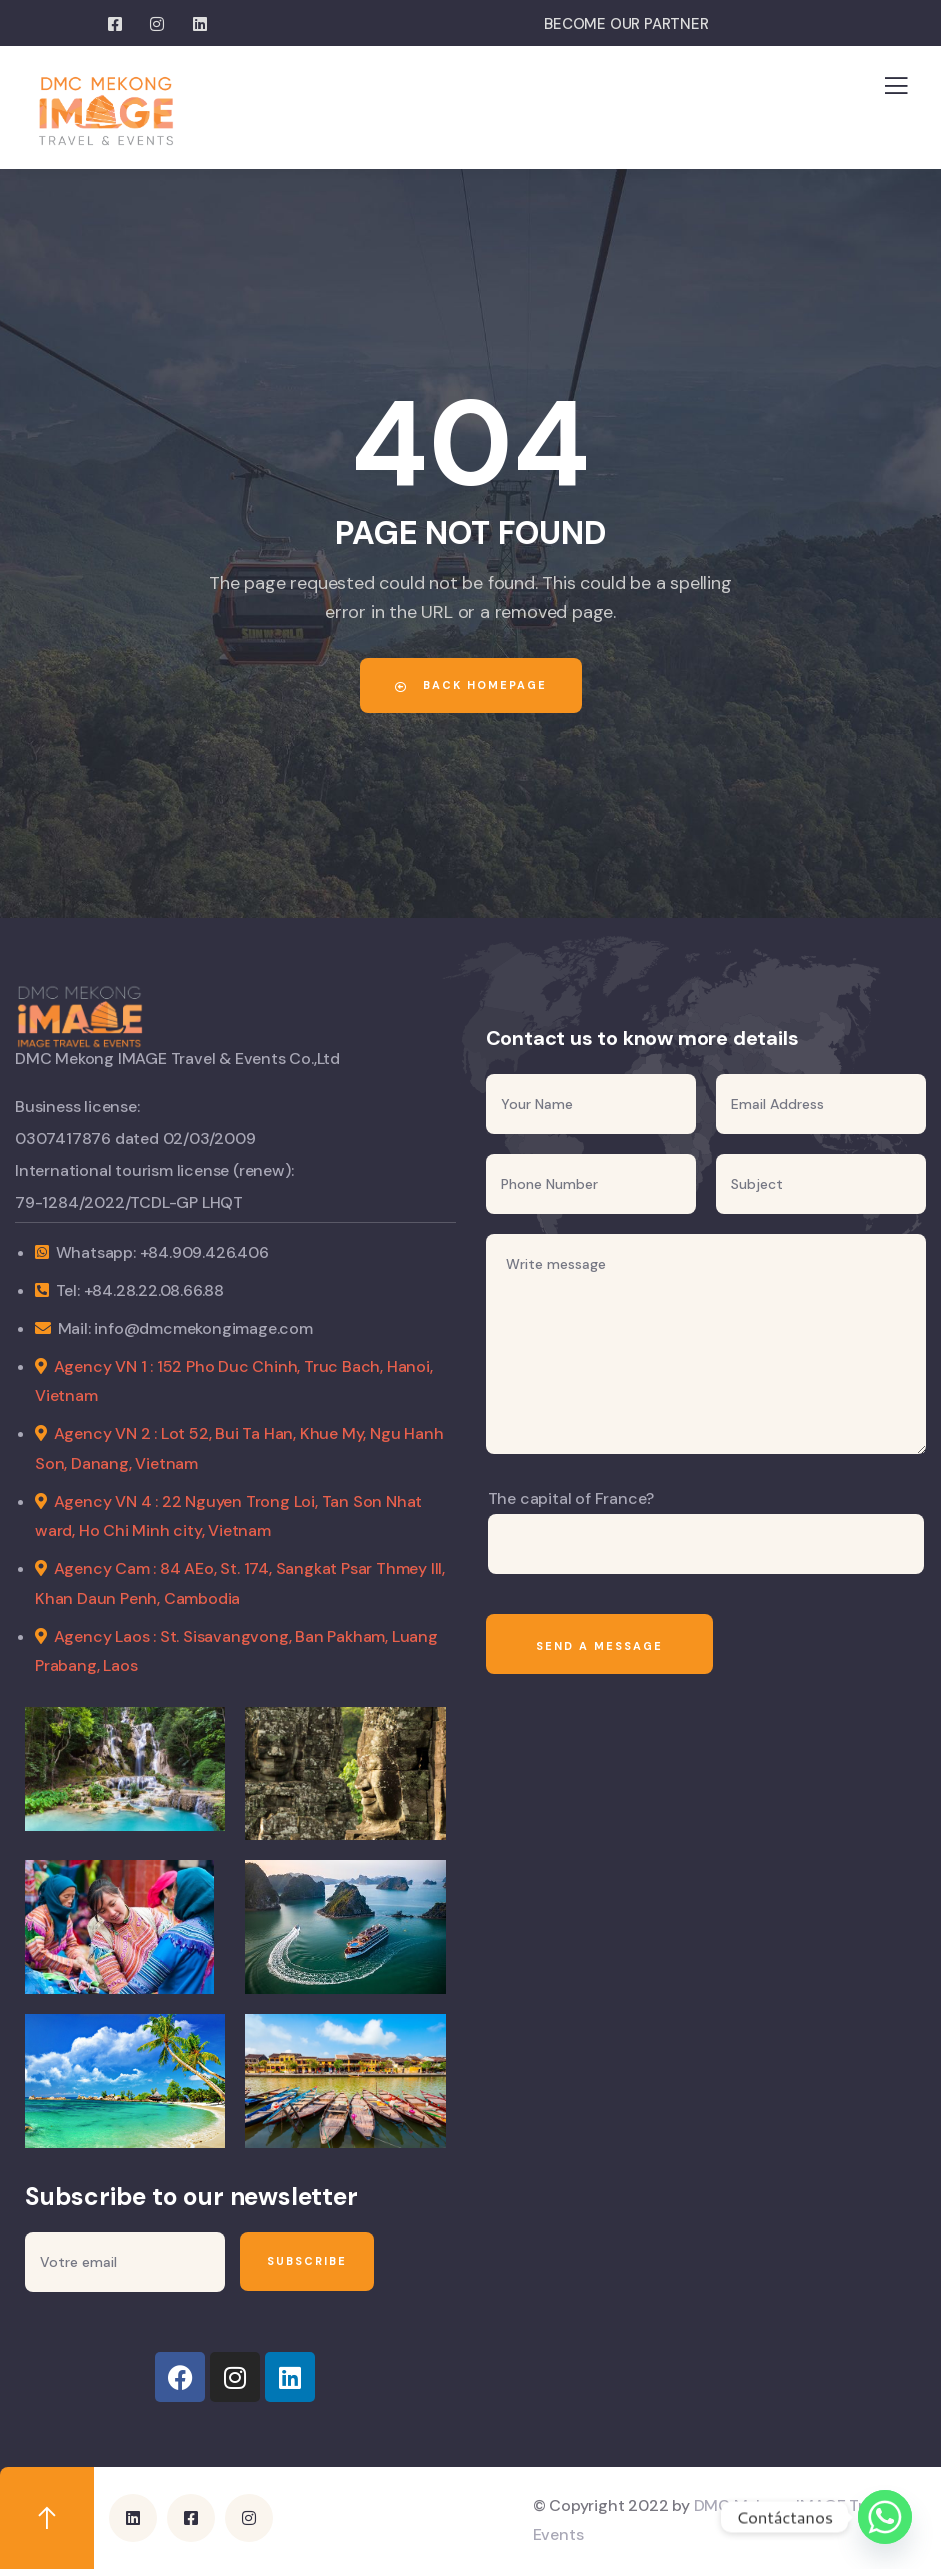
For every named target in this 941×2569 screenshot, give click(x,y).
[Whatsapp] (885, 2517)
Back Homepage (471, 685)
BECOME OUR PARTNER (626, 24)
